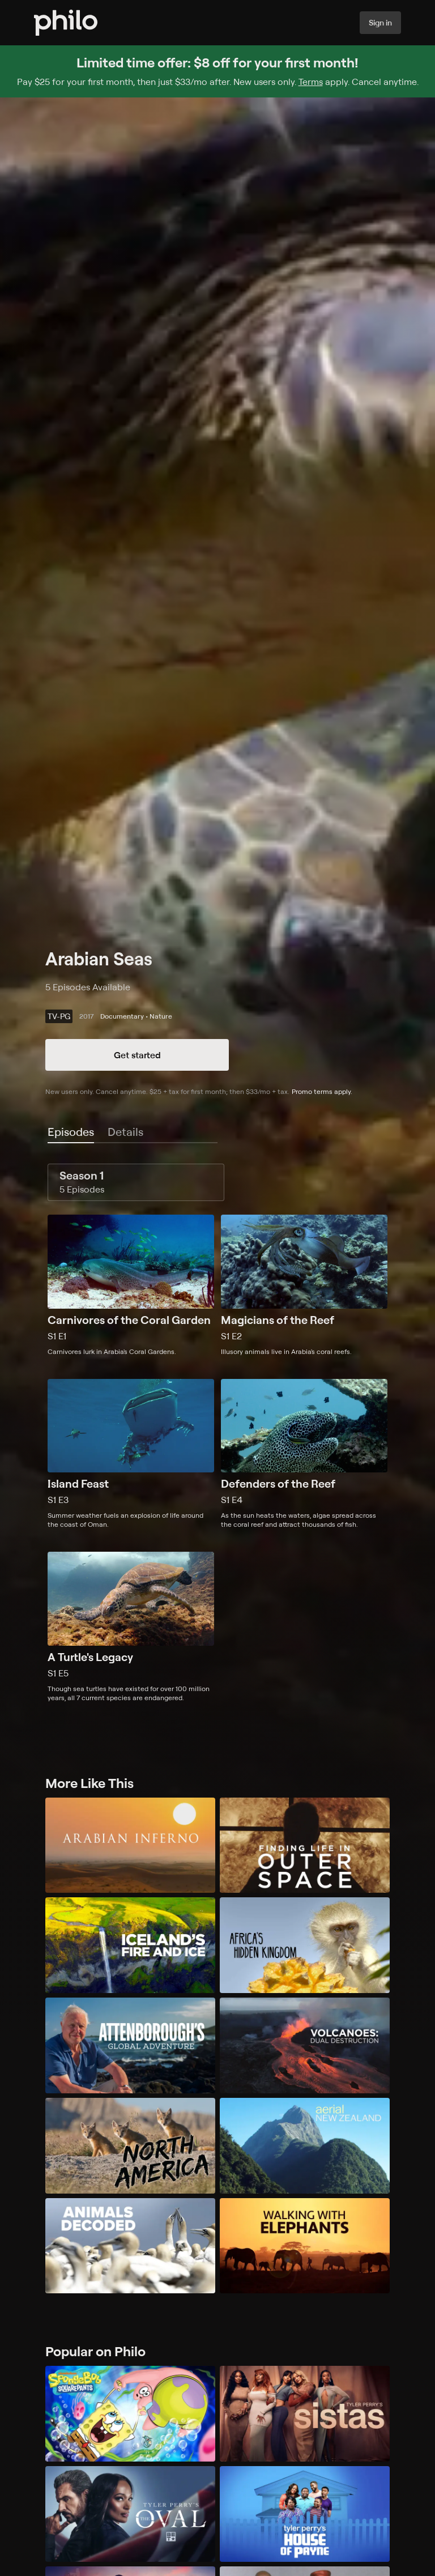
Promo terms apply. (322, 1091)
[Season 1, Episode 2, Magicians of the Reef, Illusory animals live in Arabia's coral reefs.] (304, 1285)
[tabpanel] (217, 1433)
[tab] (71, 1132)
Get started (137, 1055)
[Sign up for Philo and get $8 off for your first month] (217, 71)
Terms (310, 81)
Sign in (380, 22)
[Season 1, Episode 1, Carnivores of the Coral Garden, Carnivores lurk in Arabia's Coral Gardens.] (131, 1285)
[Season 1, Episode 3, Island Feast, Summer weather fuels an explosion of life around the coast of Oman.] (131, 1454)
